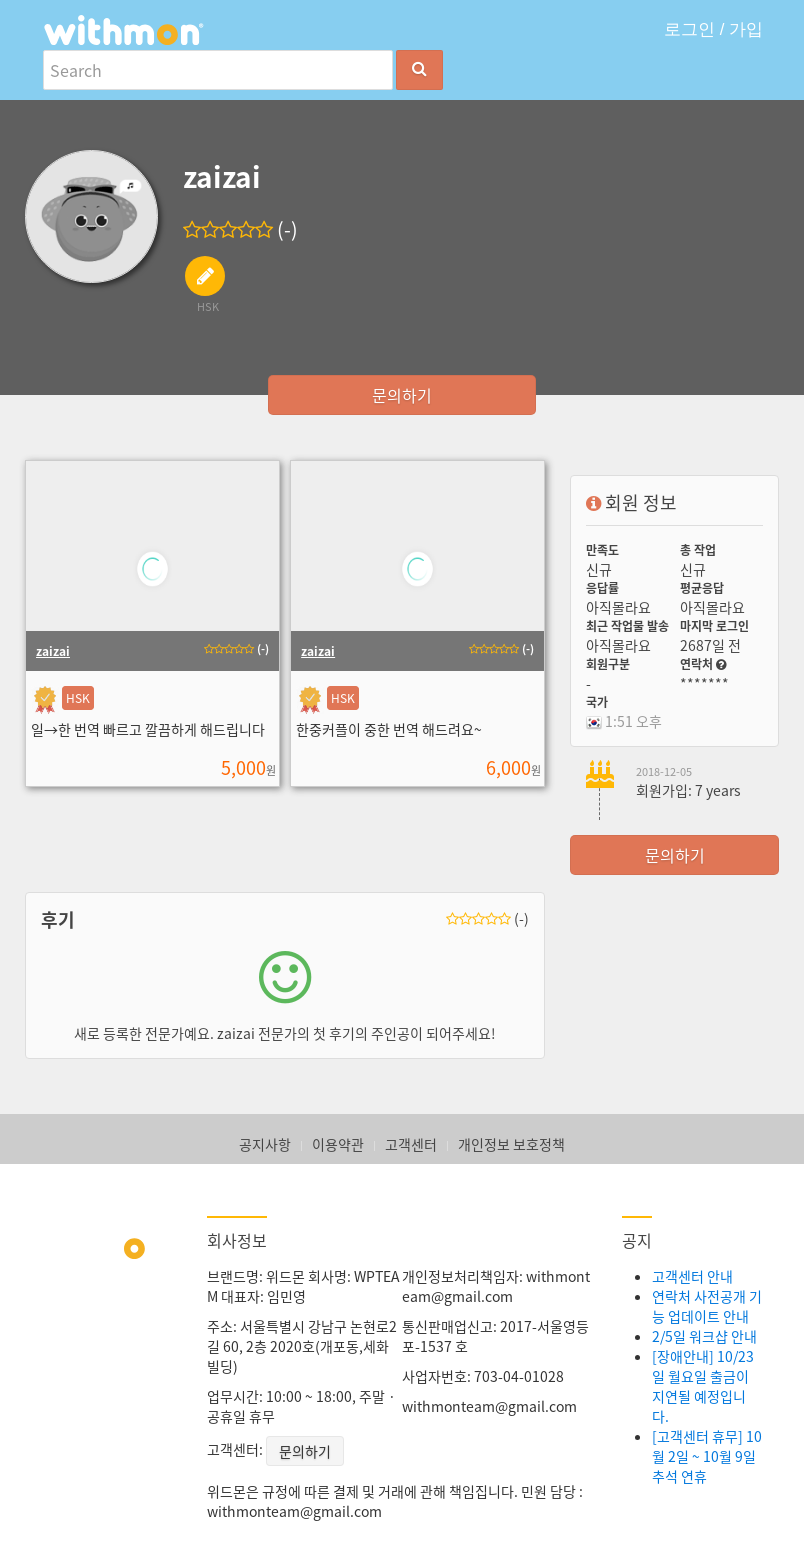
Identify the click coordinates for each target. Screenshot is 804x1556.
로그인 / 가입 (713, 29)
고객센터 (411, 1144)
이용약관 (338, 1144)
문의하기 (402, 395)
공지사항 (265, 1144)
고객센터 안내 (692, 1276)
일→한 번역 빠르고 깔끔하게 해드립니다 (148, 729)
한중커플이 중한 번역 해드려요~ (389, 729)
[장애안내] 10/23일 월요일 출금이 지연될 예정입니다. (703, 1386)
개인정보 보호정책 (511, 1144)
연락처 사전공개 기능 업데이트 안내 (707, 1306)
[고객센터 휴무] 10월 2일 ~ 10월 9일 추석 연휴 (707, 1456)
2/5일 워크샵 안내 (704, 1336)
